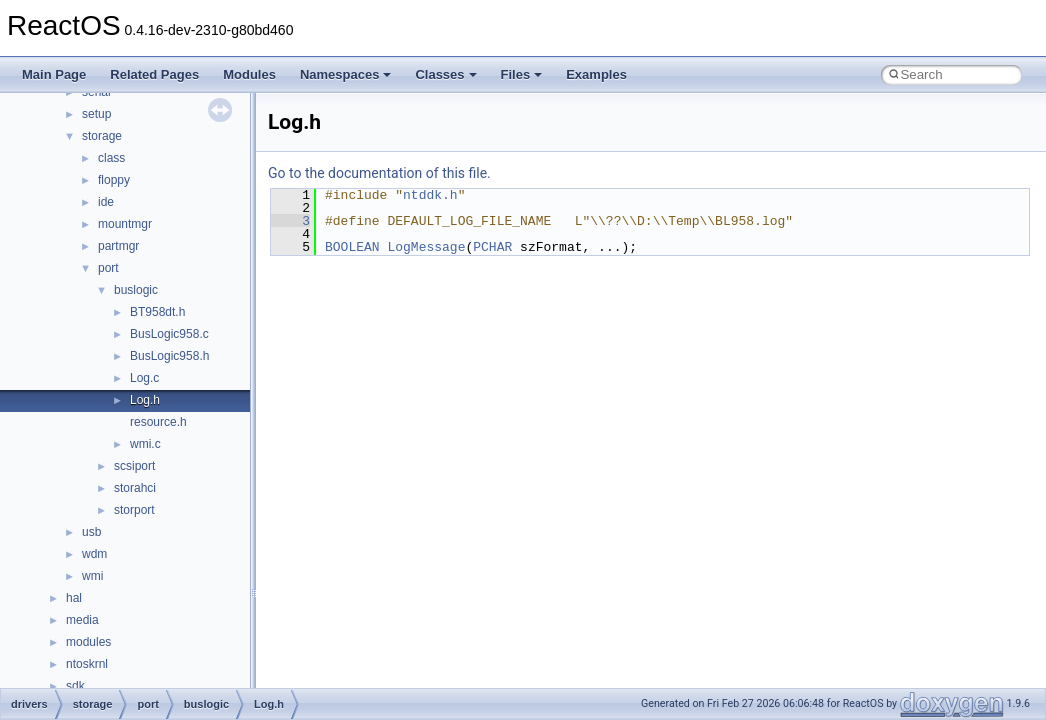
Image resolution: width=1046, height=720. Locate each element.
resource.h (158, 422)
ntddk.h (430, 195)
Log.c (144, 378)
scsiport (134, 466)
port (108, 268)
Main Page (54, 74)
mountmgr (125, 224)
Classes (445, 74)
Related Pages (154, 74)
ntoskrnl (87, 664)
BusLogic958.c (169, 334)
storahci (135, 488)
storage (102, 136)
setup (96, 114)
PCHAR (492, 247)
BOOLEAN (352, 247)
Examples (596, 74)
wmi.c (145, 444)
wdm (94, 554)
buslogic (136, 290)
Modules (249, 74)
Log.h (145, 400)
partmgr (118, 246)
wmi (92, 576)
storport (134, 510)
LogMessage (426, 247)
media (82, 620)
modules (88, 642)
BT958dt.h (157, 312)
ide (106, 202)
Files (522, 74)
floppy (114, 180)
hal (74, 598)
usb (91, 532)
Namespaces (346, 74)
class (111, 158)
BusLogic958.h (169, 356)
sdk (75, 686)
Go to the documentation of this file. (379, 173)
